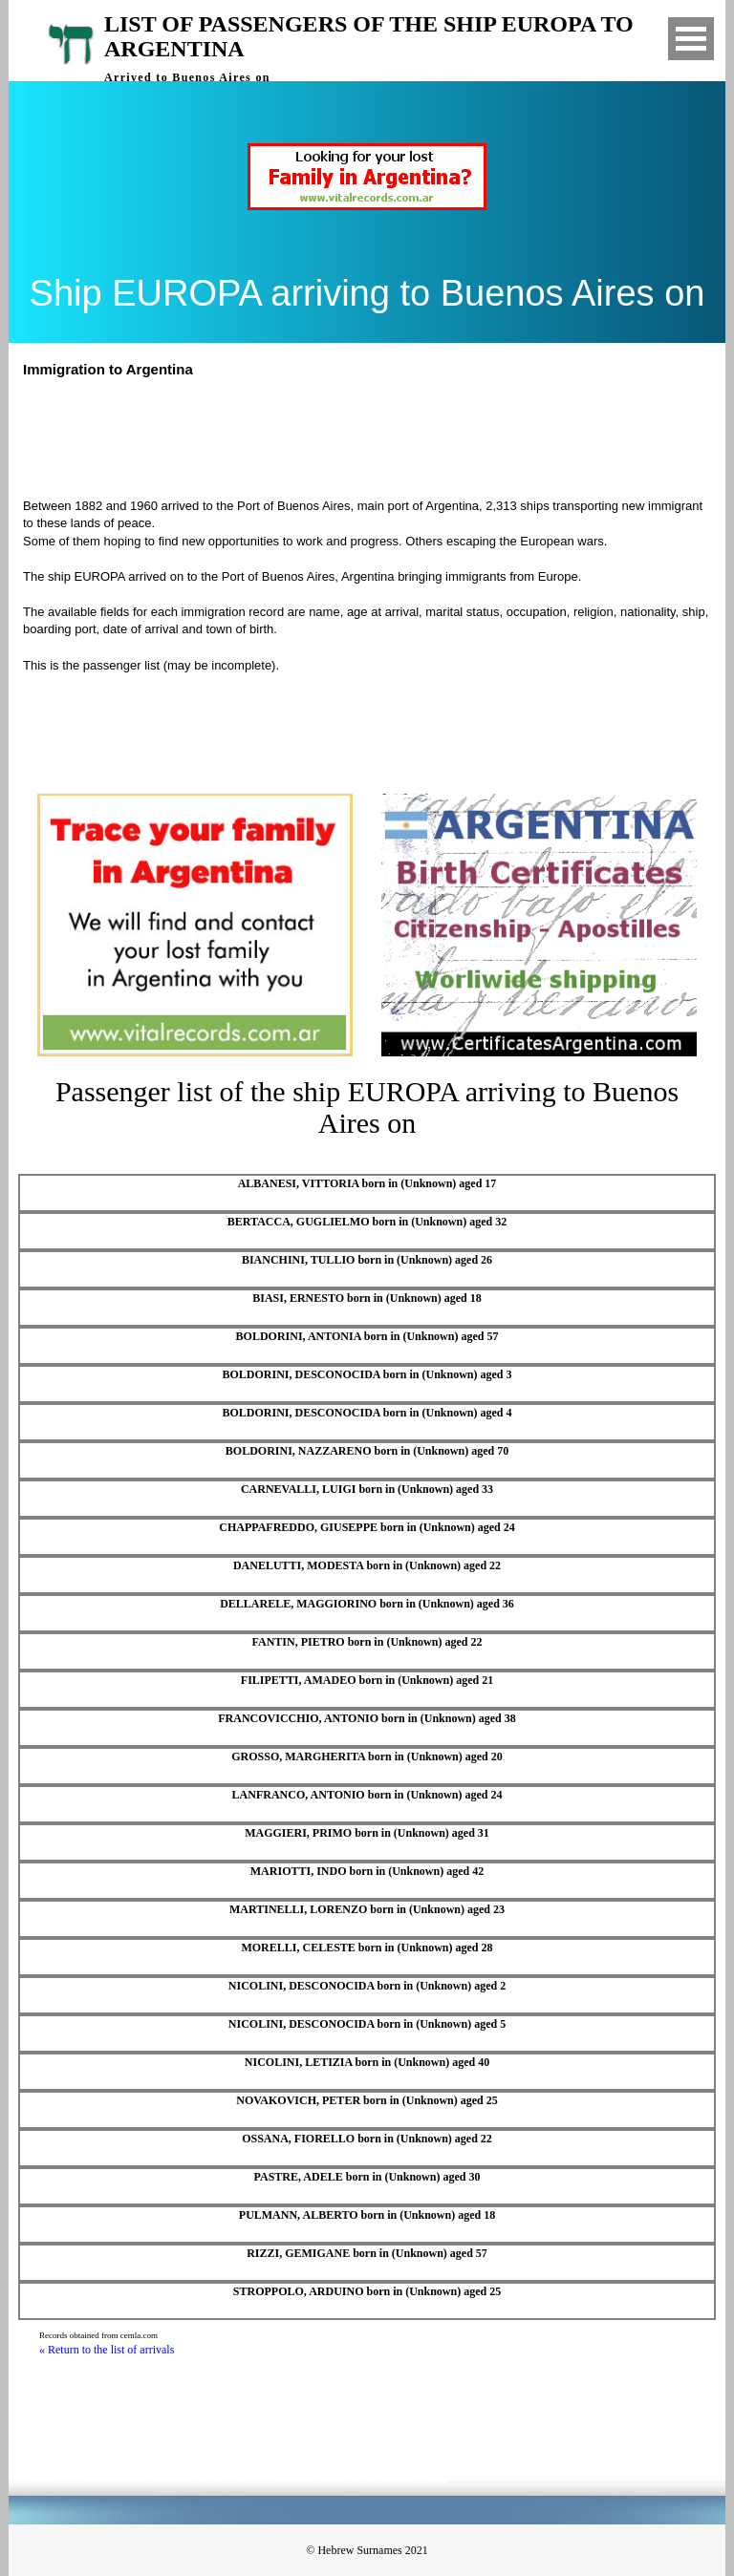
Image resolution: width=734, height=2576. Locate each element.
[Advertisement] (375, 436)
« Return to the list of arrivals (106, 2349)
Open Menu (691, 38)
